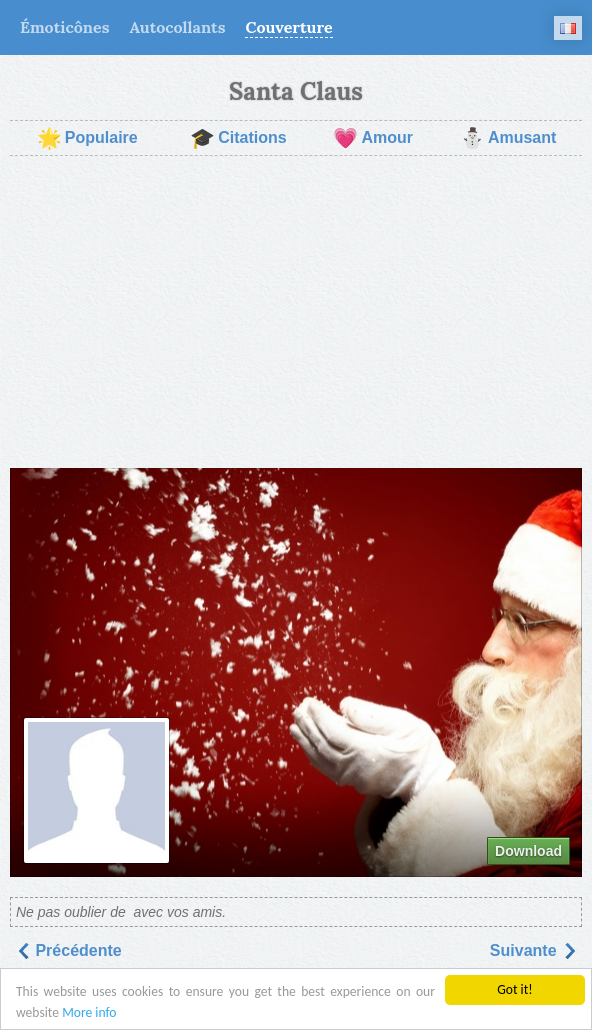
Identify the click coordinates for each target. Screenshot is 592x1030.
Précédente (68, 950)
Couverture (288, 27)
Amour (373, 138)
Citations (238, 138)
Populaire (87, 138)
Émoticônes (64, 27)
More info (89, 1012)
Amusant (508, 138)
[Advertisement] (296, 312)
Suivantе (533, 950)
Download (528, 851)
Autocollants (177, 27)
